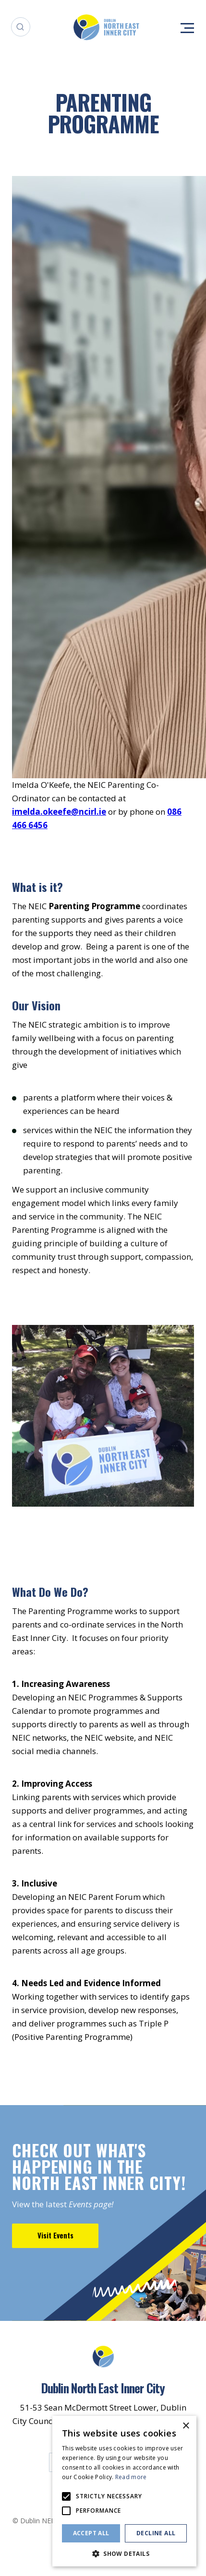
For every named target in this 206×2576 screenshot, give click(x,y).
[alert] (124, 2491)
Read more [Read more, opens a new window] (131, 2477)
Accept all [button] (91, 2533)
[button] (124, 2553)
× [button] (185, 2426)
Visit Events (55, 2235)
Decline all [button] (155, 2533)
